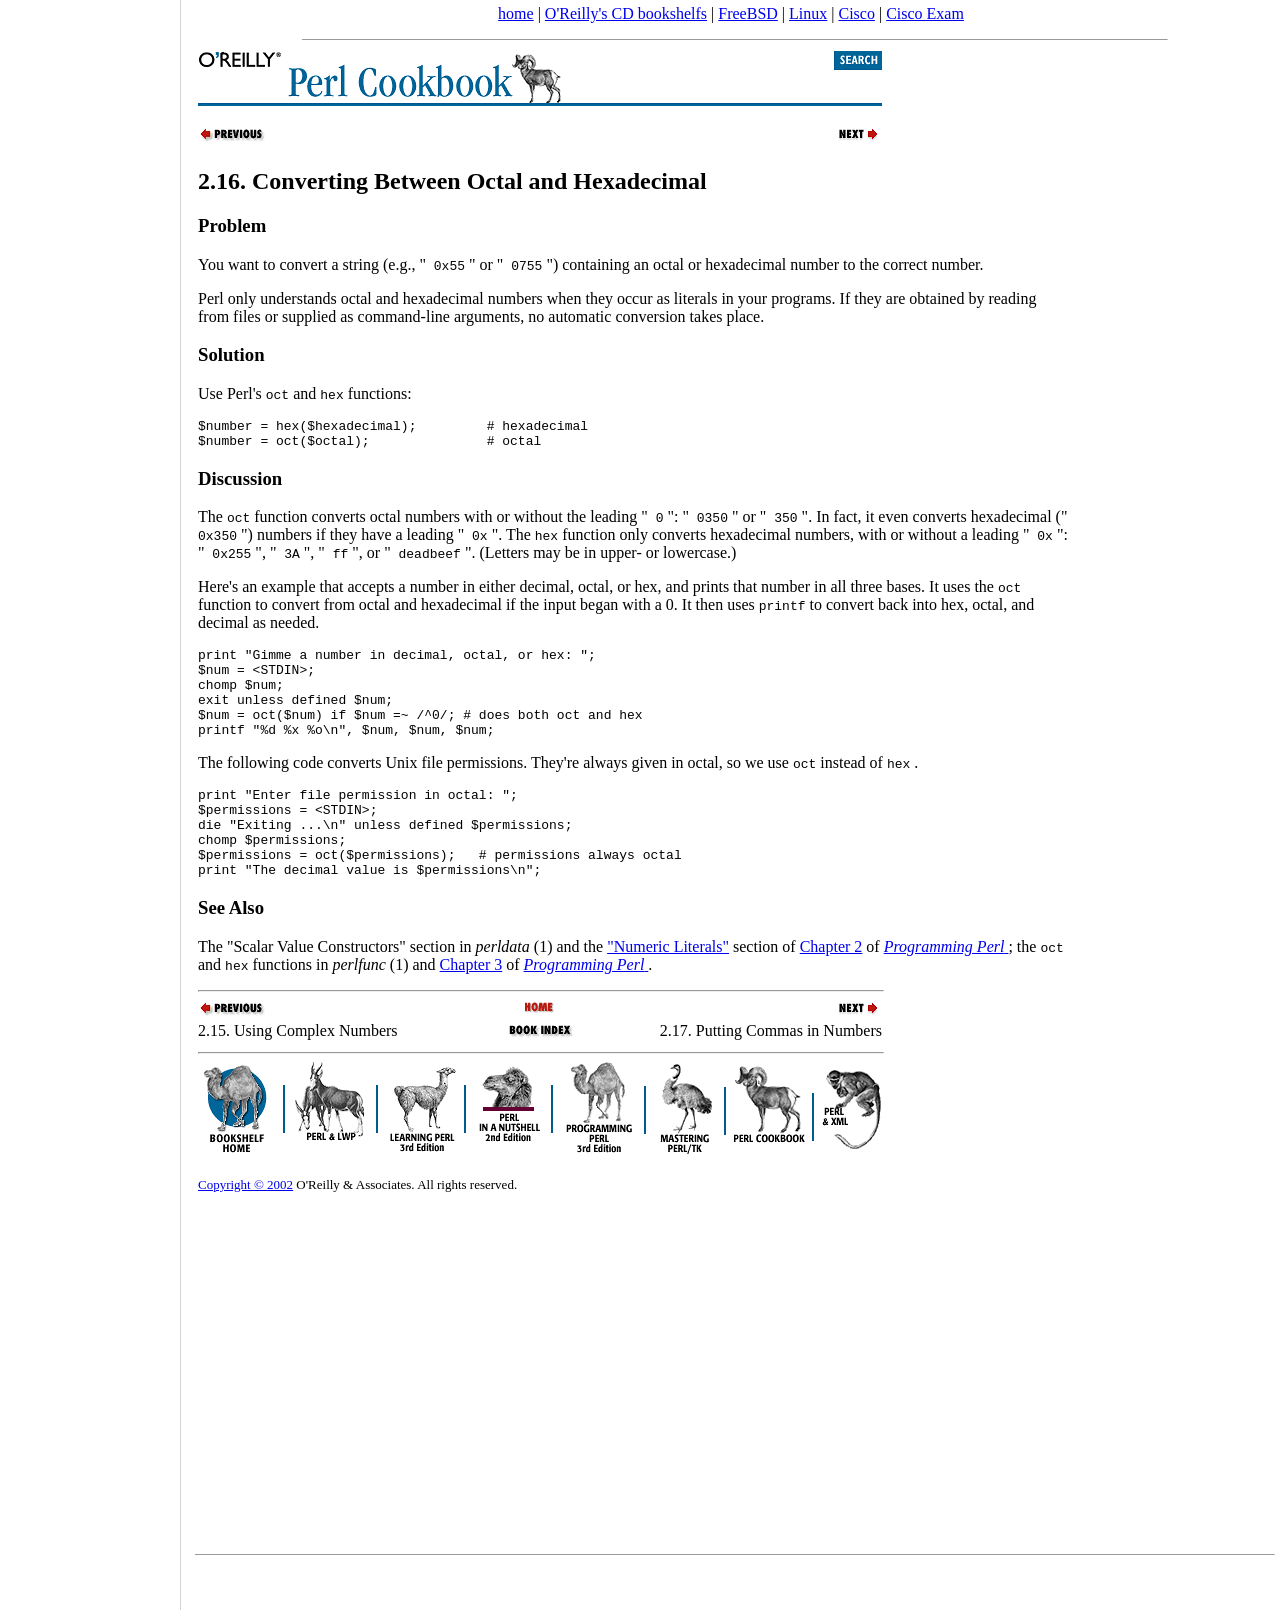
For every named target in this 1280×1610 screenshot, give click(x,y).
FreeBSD (748, 13)
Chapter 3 (471, 1006)
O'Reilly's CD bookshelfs (626, 13)
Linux (808, 13)
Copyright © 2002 (245, 1226)
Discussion (240, 484)
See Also (231, 949)
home (516, 13)
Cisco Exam (925, 13)
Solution (231, 354)
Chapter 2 (831, 988)
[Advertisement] (90, 798)
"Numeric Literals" (668, 988)
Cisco (856, 13)
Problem (232, 225)
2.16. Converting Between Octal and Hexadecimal (452, 181)
